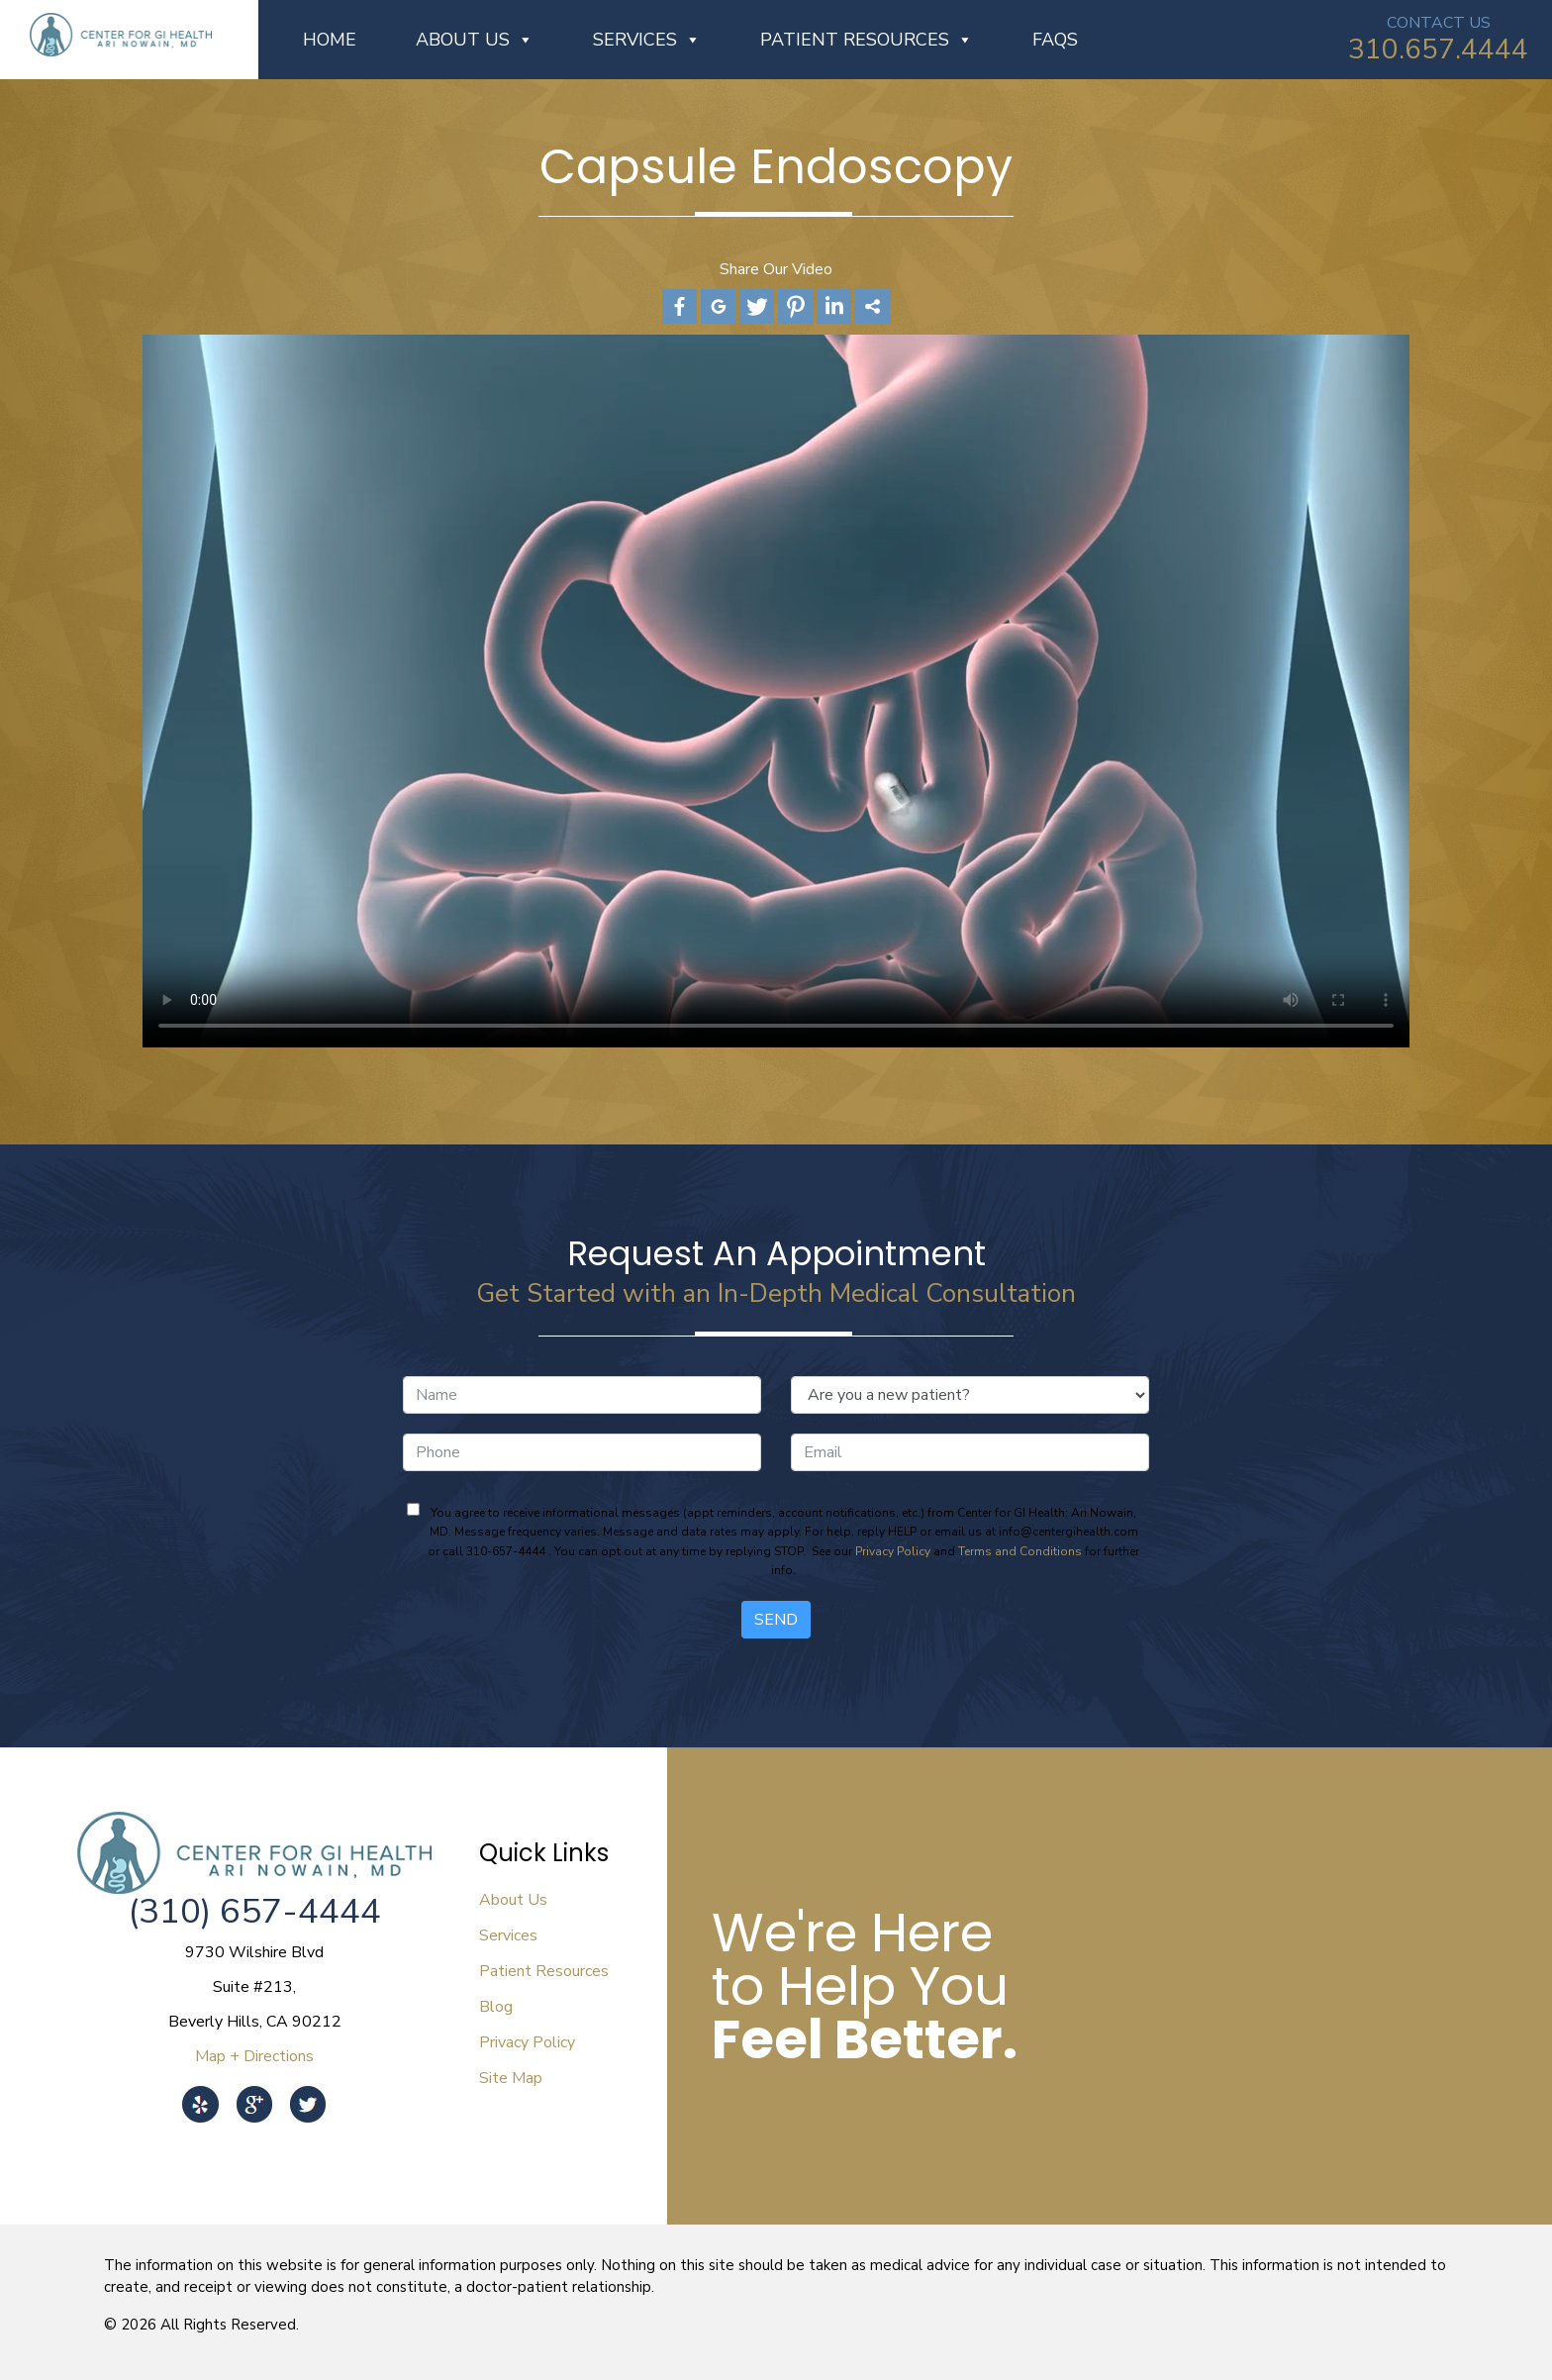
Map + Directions (254, 2056)
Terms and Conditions (1020, 1551)
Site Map (510, 2078)
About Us (475, 39)
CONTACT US (1439, 23)
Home (329, 39)
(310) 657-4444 (254, 1911)
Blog (496, 2007)
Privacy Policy (892, 1551)
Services (647, 39)
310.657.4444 (1438, 49)
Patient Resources (866, 39)
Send (776, 1620)
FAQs (1055, 39)
